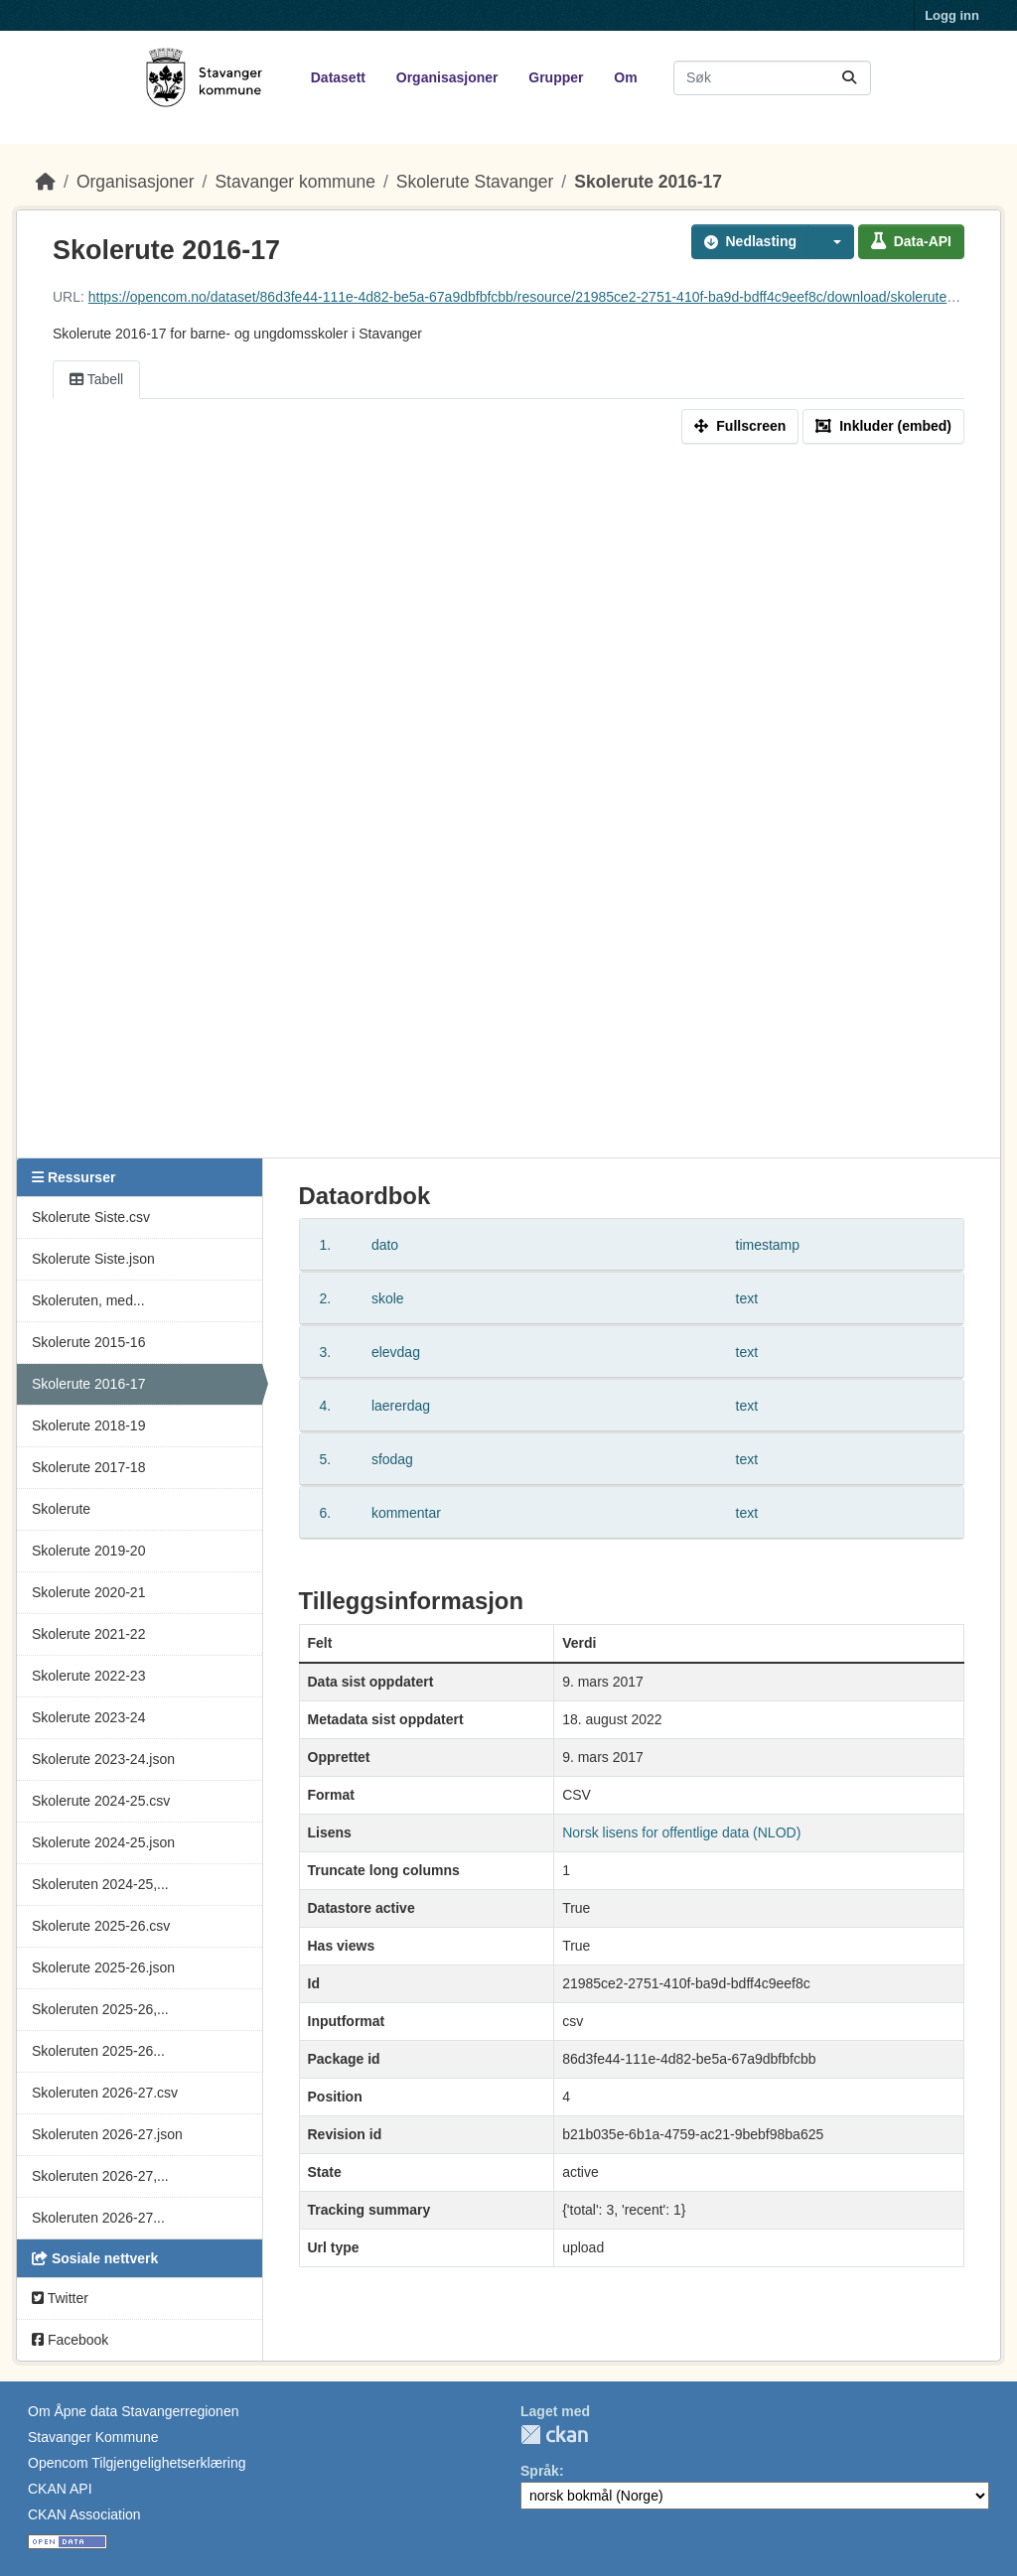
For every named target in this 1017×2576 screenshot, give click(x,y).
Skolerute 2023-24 (88, 1717)
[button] (831, 241)
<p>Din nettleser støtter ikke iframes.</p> (508, 805)
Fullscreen (740, 426)
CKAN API (60, 2489)
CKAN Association (84, 2514)
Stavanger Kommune (93, 2437)
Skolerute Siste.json (93, 1259)
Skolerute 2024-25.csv (101, 1801)
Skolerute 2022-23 (88, 1676)
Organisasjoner (447, 77)
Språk (539, 2471)
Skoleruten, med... (88, 1300)
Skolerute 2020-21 (88, 1592)
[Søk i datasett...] (772, 78)
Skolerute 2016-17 (648, 182)
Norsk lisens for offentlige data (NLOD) (681, 1832)
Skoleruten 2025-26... (98, 2051)
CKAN (554, 2434)
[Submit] (849, 78)
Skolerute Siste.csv (91, 1217)
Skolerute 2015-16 (88, 1342)
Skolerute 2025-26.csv (101, 1926)
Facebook (70, 2340)
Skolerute (61, 1509)
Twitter (60, 2298)
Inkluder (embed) (883, 426)
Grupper (555, 77)
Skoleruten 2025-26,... (100, 2009)
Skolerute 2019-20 (88, 1551)
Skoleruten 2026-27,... (100, 2176)
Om (625, 77)
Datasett (338, 77)
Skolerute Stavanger (475, 182)
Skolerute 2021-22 (88, 1634)
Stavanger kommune (294, 182)
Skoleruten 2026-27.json (107, 2134)
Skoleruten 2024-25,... (100, 1884)
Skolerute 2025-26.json (103, 1967)
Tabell (96, 379)
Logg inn (952, 15)
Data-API (911, 241)
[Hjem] (46, 182)
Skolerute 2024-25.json (103, 1842)
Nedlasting (751, 241)
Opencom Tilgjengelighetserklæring (136, 2463)
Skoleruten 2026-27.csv (105, 2093)
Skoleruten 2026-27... (98, 2218)
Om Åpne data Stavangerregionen (133, 2411)
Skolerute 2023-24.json (103, 1759)
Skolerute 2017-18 (88, 1467)
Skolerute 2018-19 (88, 1425)
